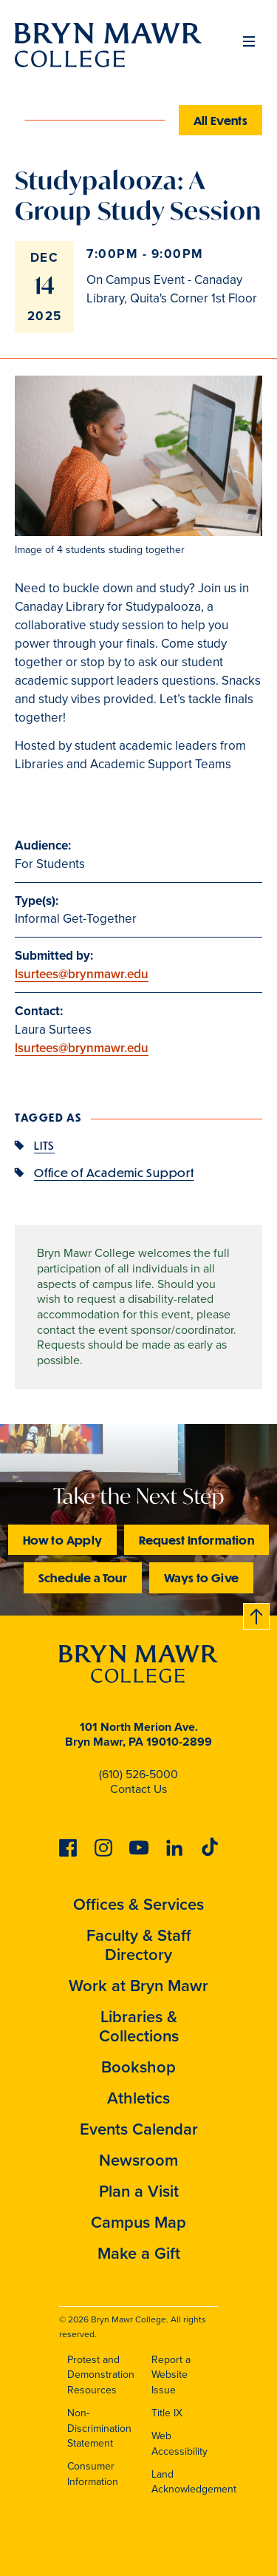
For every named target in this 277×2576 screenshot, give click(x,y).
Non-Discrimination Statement (99, 2428)
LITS (44, 1145)
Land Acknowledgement (193, 2482)
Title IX (166, 2413)
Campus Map (138, 2222)
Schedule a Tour (82, 1577)
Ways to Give (201, 1577)
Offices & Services (138, 1904)
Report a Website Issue (171, 2375)
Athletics (138, 2098)
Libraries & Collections (139, 2026)
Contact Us (138, 1788)
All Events (221, 120)
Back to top (257, 1613)
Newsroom (138, 2160)
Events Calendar (139, 2129)
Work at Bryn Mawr (138, 1985)
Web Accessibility (179, 2443)
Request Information (196, 1540)
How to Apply (62, 1540)
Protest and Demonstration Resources (100, 2375)
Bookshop (138, 2067)
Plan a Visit (139, 2191)
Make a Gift (139, 2253)
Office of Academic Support (114, 1172)
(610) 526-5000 (138, 1774)
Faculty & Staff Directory (138, 1945)
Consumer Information (92, 2473)
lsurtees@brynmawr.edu (81, 974)
